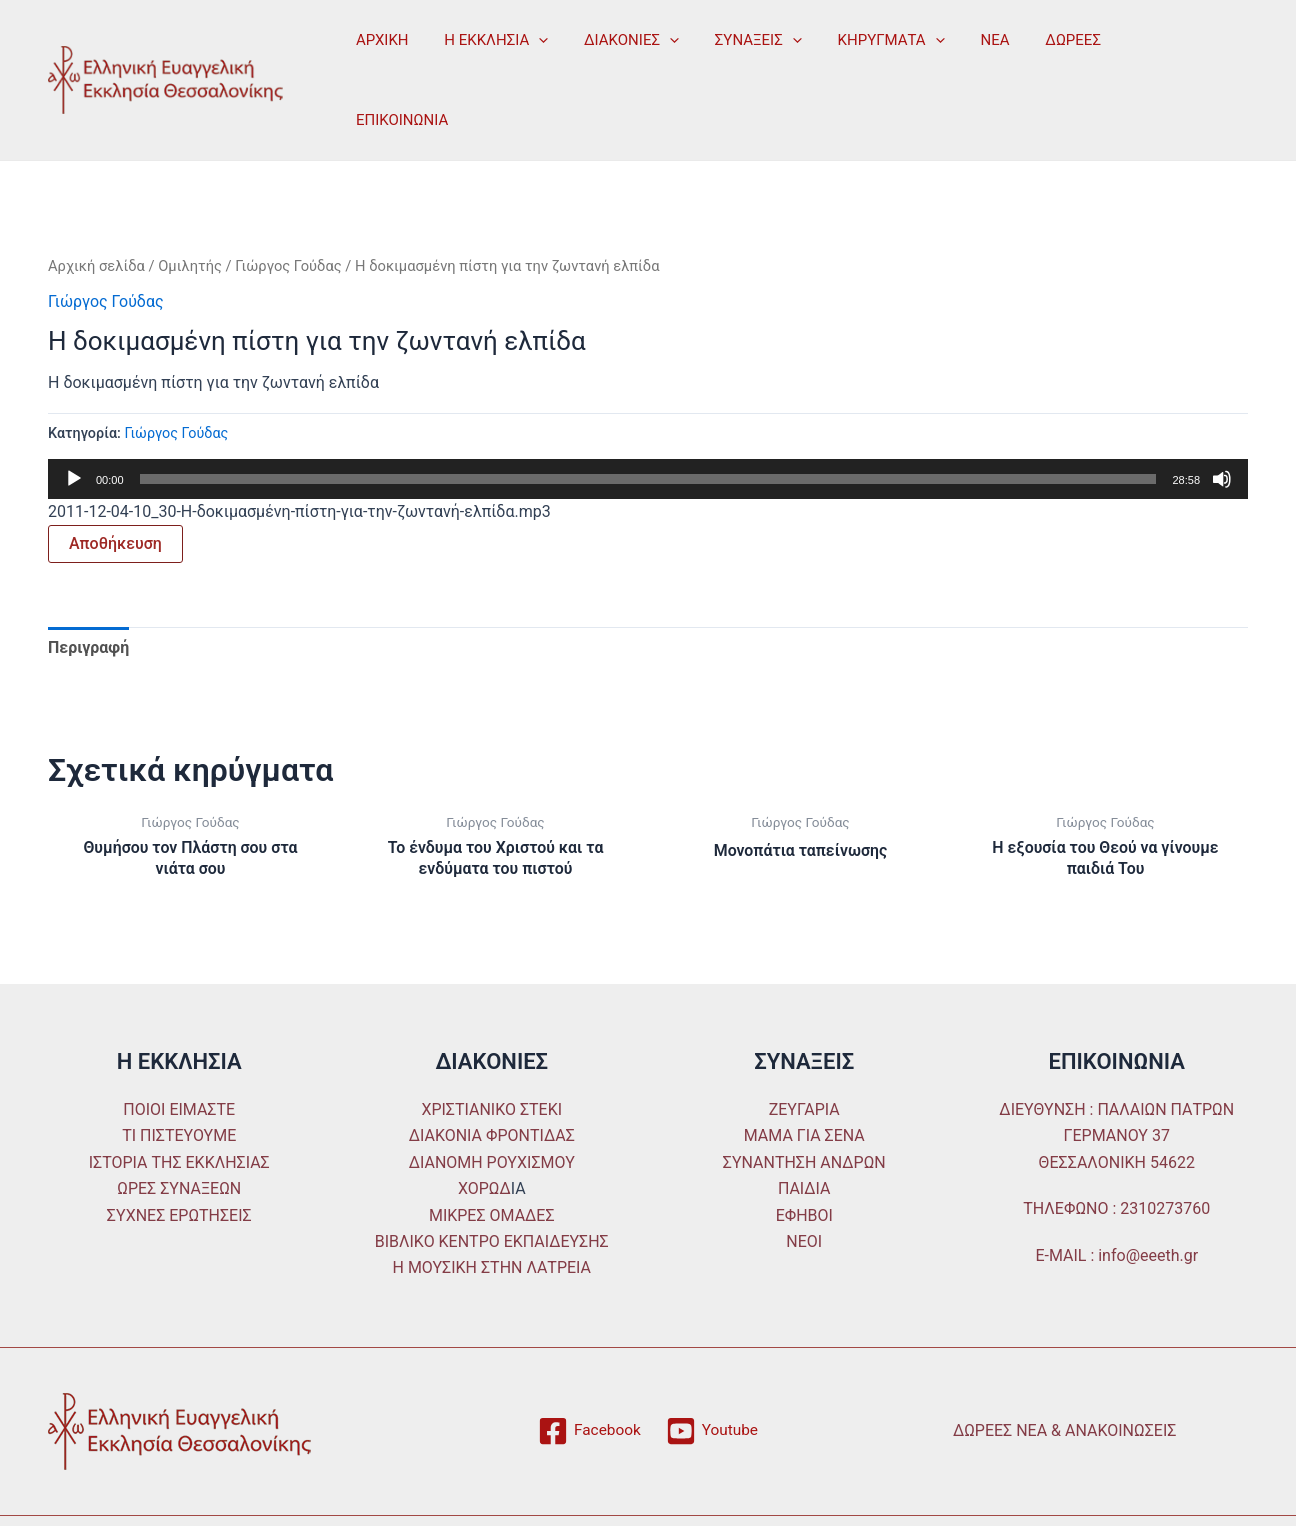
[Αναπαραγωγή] (74, 420)
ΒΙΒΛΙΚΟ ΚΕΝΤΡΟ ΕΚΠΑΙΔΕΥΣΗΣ (492, 1182)
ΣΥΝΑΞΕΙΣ (737, 50)
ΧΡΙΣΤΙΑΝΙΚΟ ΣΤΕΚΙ (491, 1050)
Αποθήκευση (115, 484)
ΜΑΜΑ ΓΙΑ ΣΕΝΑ (804, 1076)
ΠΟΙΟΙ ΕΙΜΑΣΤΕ (179, 1050)
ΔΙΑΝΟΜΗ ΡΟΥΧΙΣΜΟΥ (492, 1103)
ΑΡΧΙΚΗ (379, 50)
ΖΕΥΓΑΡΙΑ (804, 1050)
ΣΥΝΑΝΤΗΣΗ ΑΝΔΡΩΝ (804, 1103)
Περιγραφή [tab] (88, 588)
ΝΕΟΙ (804, 1182)
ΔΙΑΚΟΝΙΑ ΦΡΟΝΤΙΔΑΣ (492, 1076)
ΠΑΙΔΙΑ (804, 1129)
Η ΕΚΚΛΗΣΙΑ (488, 50)
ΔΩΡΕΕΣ (1036, 50)
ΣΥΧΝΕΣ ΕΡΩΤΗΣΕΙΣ (179, 1156)
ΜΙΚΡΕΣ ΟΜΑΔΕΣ (492, 1156)
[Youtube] (712, 1372)
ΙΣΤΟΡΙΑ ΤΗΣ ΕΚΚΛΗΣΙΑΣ (179, 1103)
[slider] (648, 420)
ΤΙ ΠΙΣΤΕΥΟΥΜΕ (179, 1076)
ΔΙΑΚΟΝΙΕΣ (617, 50)
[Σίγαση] (1222, 420)
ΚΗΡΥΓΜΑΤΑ (864, 50)
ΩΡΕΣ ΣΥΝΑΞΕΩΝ (179, 1129)
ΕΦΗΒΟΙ (804, 1156)
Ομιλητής (190, 207)
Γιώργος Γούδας (289, 207)
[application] (530, 50)
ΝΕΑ (963, 50)
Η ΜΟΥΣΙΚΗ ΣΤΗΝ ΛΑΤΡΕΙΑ (491, 1208)
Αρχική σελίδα (96, 207)
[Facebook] (588, 1372)
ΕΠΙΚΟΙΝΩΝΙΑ (1139, 50)
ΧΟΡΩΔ (484, 1129)
